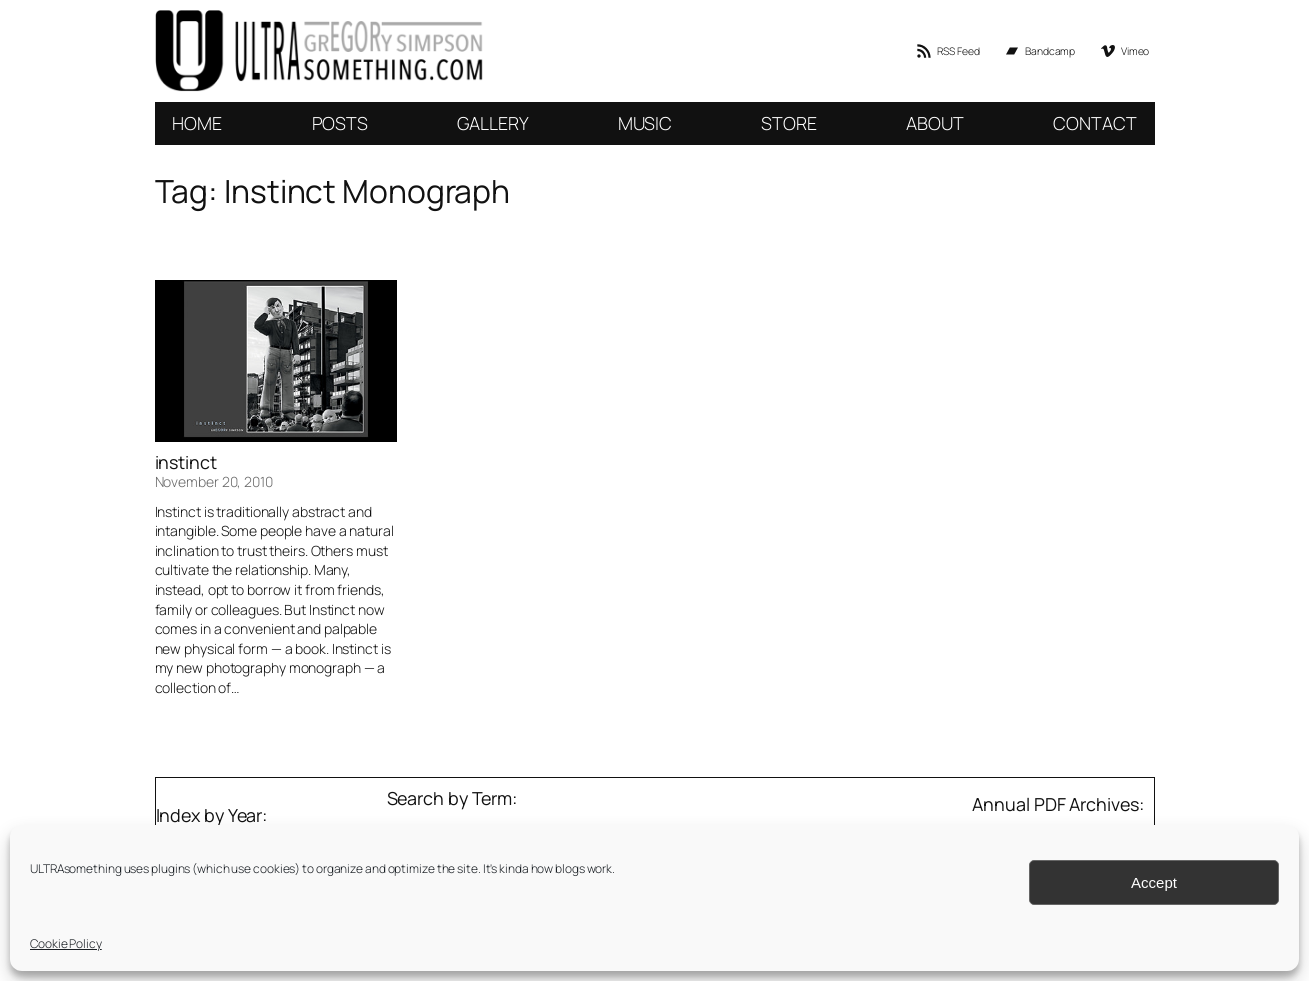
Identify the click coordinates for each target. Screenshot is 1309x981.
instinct (186, 462)
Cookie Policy (66, 943)
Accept (1154, 882)
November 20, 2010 (214, 481)
